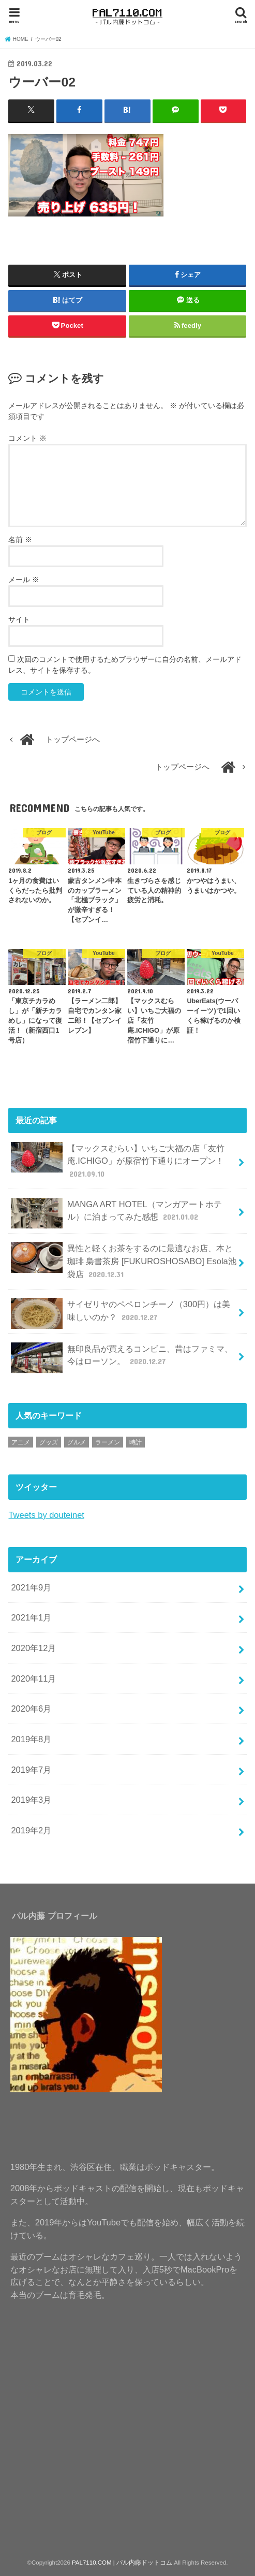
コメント (27, 437)
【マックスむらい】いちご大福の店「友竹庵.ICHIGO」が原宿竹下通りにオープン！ (117, 1160)
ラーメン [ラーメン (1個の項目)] (107, 1441)
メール (23, 579)
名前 (20, 539)
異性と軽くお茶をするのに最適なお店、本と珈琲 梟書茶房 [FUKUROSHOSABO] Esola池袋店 (123, 1260)
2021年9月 (31, 1586)
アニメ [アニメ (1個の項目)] (20, 1441)
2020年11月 (33, 1678)
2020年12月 (33, 1647)
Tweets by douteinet (46, 1514)
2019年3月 (31, 1799)
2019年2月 (31, 1829)
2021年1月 (31, 1617)
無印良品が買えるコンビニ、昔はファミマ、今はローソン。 (121, 1357)
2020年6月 (31, 1708)
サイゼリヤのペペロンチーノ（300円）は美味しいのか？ (120, 1312)
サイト (19, 619)
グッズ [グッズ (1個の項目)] (48, 1441)
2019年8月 (31, 1738)
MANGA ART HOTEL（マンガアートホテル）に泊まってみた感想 (116, 1212)
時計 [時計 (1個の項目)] (135, 1441)
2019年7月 (31, 1769)
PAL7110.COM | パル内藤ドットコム (122, 2562)
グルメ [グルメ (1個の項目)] (76, 1441)
